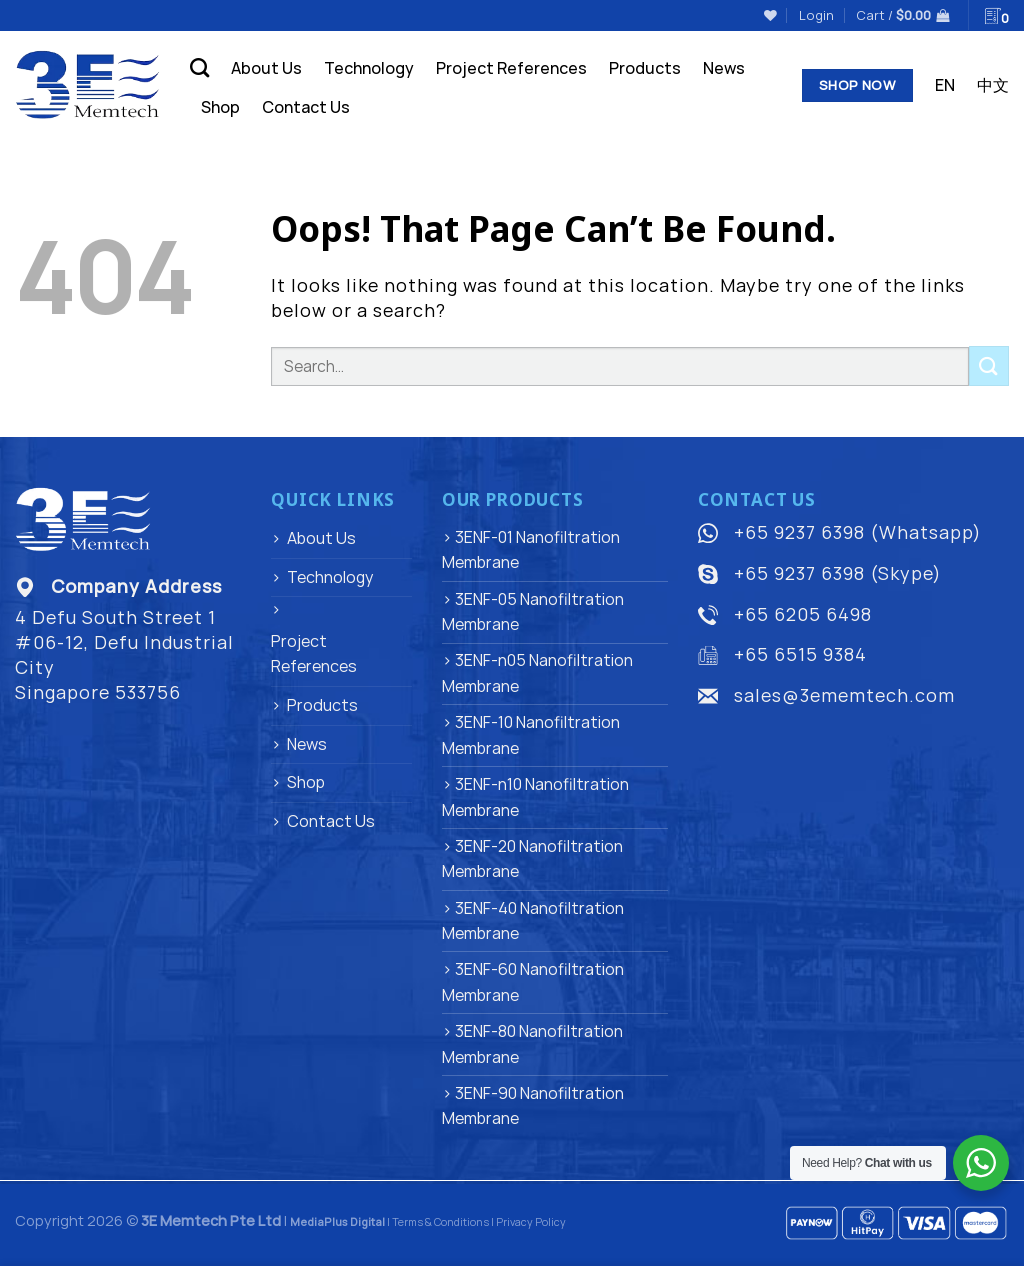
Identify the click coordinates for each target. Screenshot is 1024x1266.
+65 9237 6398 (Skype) (838, 573)
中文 (993, 85)
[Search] (199, 67)
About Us (266, 68)
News (724, 68)
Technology (369, 68)
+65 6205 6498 (803, 614)
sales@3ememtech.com (844, 695)
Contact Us (306, 107)
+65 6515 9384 (800, 654)
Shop (220, 107)
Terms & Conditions (440, 1222)
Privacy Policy (531, 1222)
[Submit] (989, 365)
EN (945, 85)
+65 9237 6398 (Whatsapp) (858, 532)
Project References (511, 68)
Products (645, 68)
